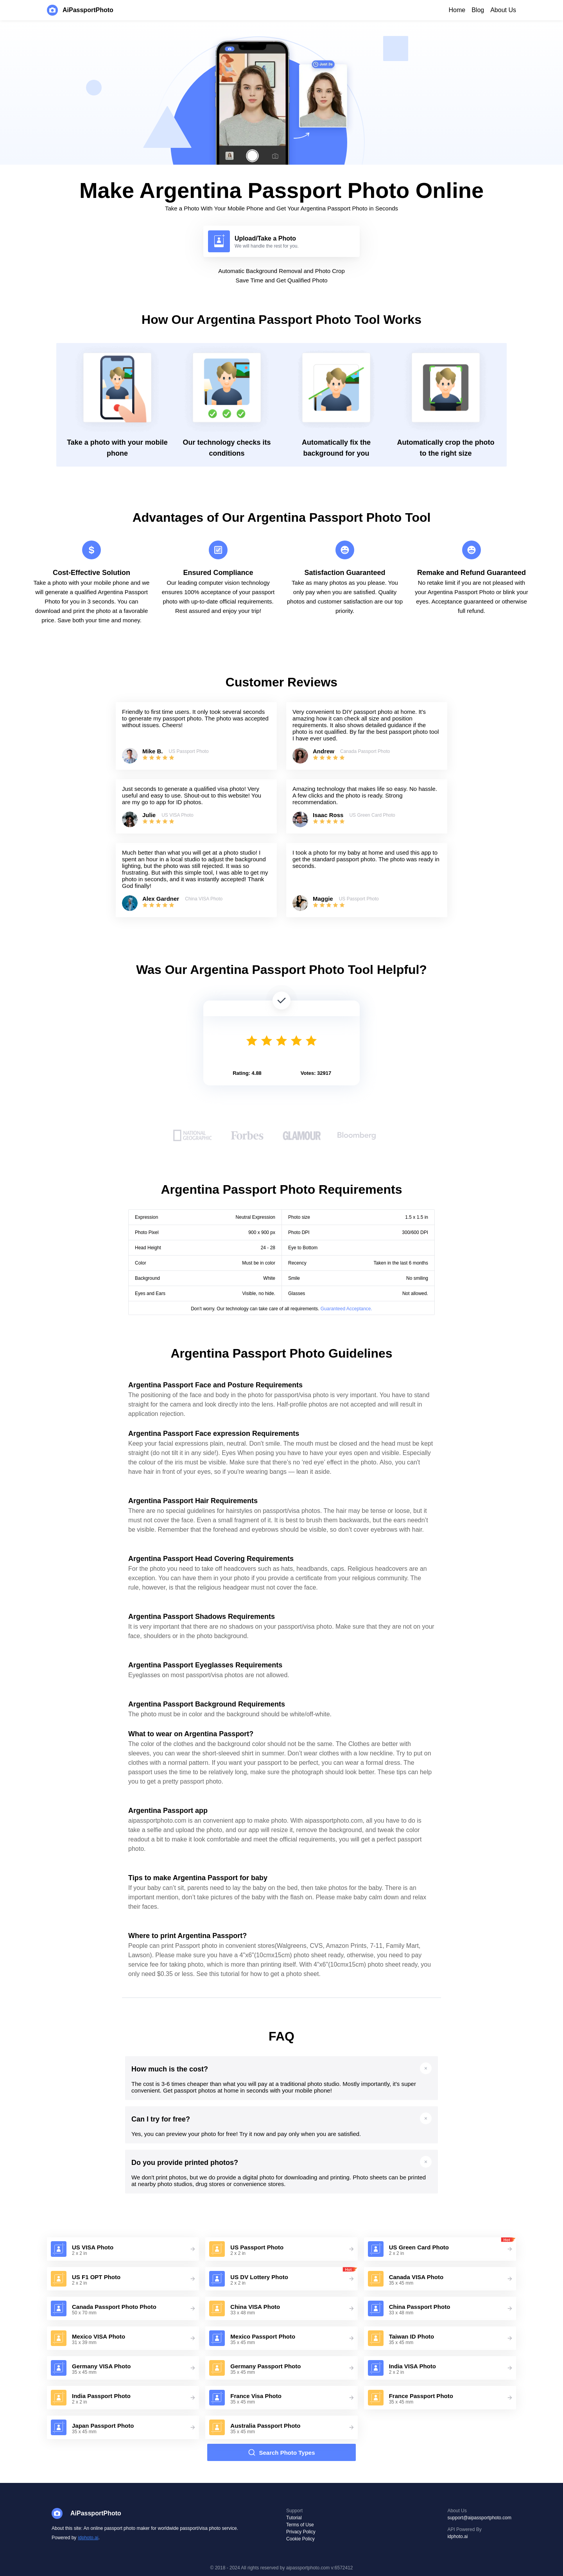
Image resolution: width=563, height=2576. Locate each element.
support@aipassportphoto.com (479, 2517)
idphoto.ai (88, 2537)
